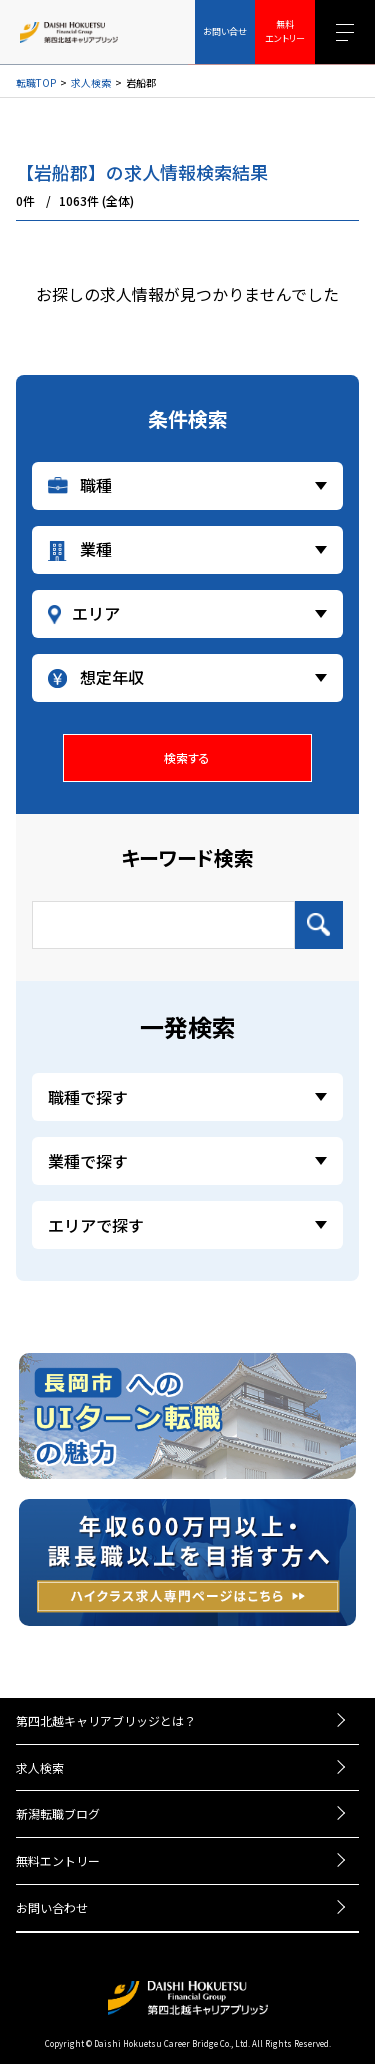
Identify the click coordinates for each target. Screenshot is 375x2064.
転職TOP (36, 83)
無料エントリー (58, 1860)
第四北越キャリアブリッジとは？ (106, 1720)
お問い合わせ (52, 1907)
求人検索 (91, 83)
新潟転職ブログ (58, 1813)
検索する (187, 757)
